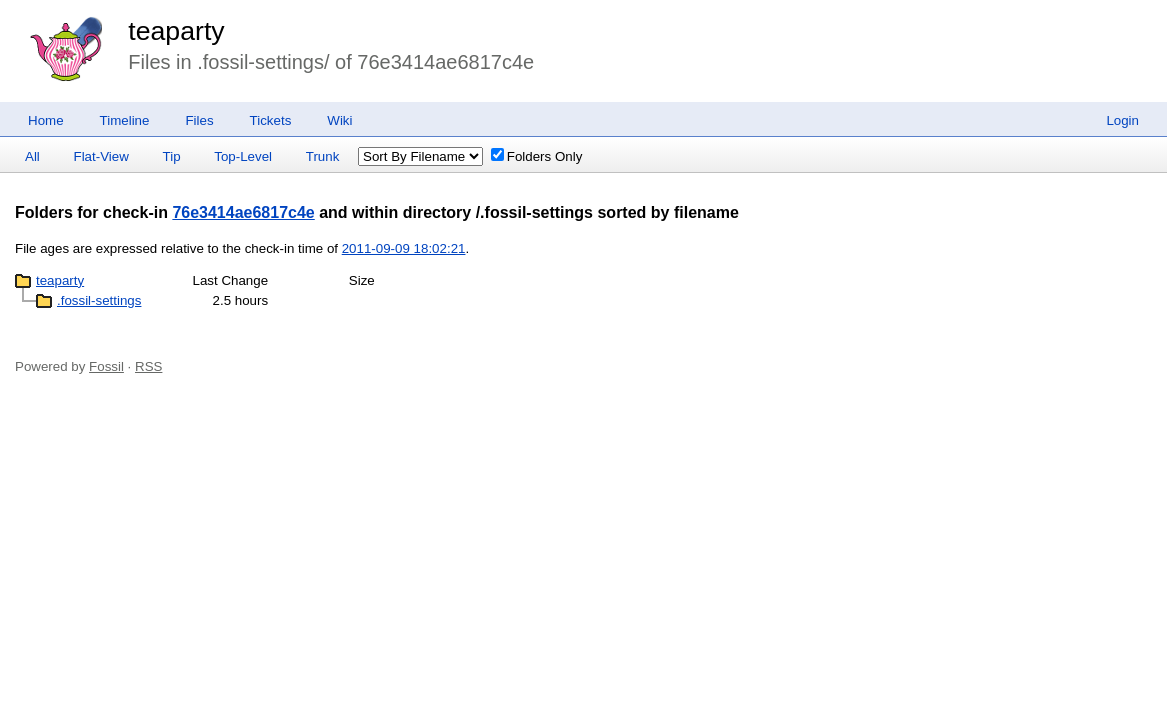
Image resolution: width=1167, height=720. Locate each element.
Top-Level (243, 156)
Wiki (339, 120)
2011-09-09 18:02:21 (404, 248)
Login (1122, 120)
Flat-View (101, 156)
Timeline (125, 120)
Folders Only (537, 156)
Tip (172, 156)
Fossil (106, 366)
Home (46, 120)
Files (199, 120)
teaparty (176, 31)
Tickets (271, 120)
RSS (148, 366)
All (32, 156)
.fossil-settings (99, 300)
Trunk (323, 156)
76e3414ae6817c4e (243, 212)
